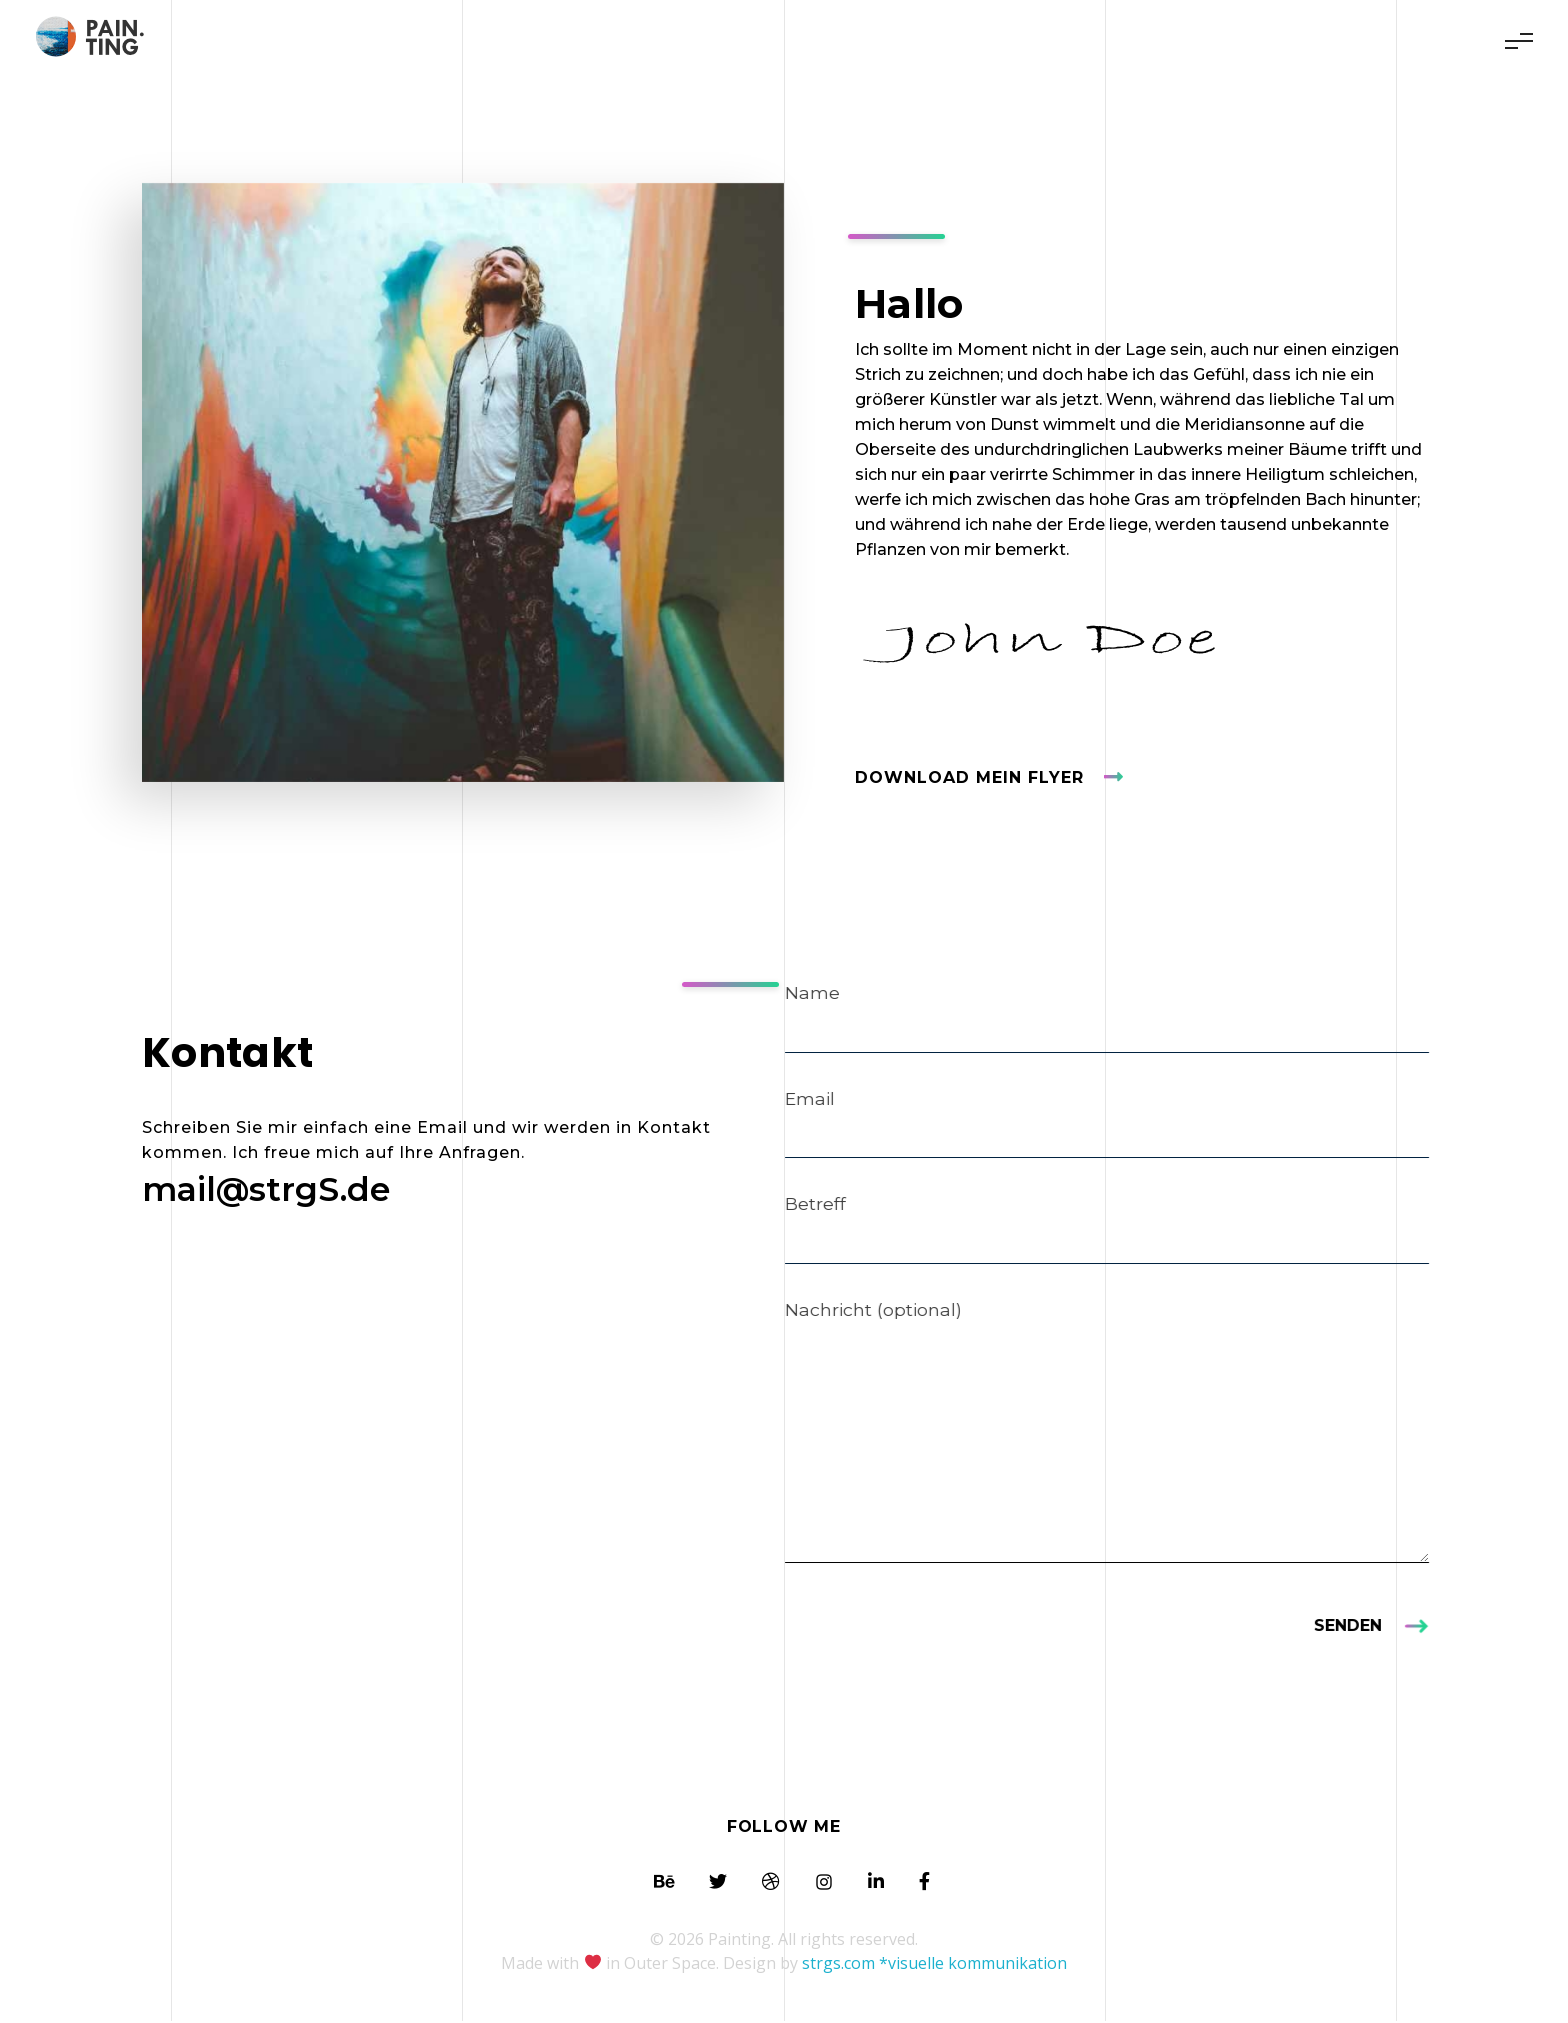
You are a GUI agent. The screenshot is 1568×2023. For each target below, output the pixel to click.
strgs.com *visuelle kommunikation (934, 1965)
